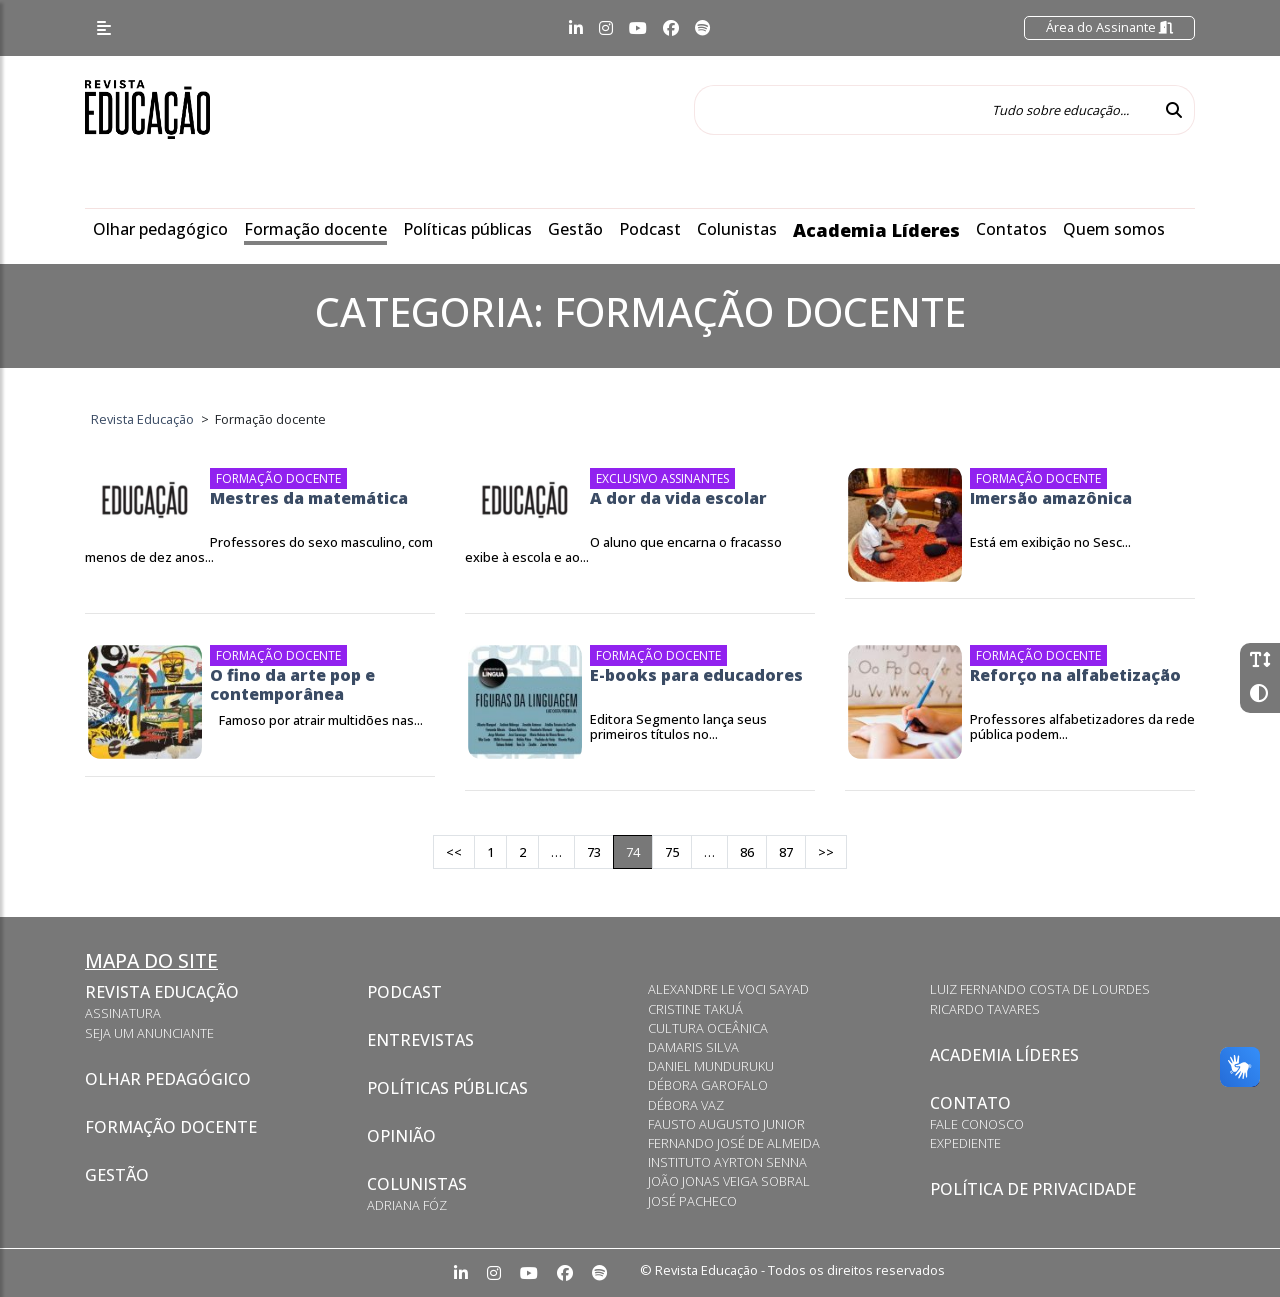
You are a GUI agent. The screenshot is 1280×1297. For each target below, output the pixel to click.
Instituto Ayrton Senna (727, 1162)
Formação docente (315, 229)
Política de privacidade (1033, 1189)
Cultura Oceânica (708, 1028)
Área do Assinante (1109, 27)
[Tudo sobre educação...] (924, 110)
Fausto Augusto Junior (726, 1124)
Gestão (575, 229)
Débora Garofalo (708, 1085)
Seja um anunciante (149, 1033)
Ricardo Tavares (985, 1009)
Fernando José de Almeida (734, 1143)
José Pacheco (692, 1201)
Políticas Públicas (447, 1088)
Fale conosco (977, 1124)
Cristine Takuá (695, 1009)
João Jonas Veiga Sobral (729, 1181)
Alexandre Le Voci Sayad (728, 989)
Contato (970, 1103)
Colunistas (737, 229)
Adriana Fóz (407, 1205)
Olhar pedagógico (160, 229)
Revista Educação (162, 992)
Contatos (1011, 229)
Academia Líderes (876, 230)
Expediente (965, 1143)
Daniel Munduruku (711, 1066)
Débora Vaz (686, 1105)
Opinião (401, 1136)
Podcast (650, 229)
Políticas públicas (467, 229)
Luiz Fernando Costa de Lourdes (1040, 989)
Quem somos (1114, 229)
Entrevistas (420, 1040)
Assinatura (123, 1013)
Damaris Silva (693, 1047)
